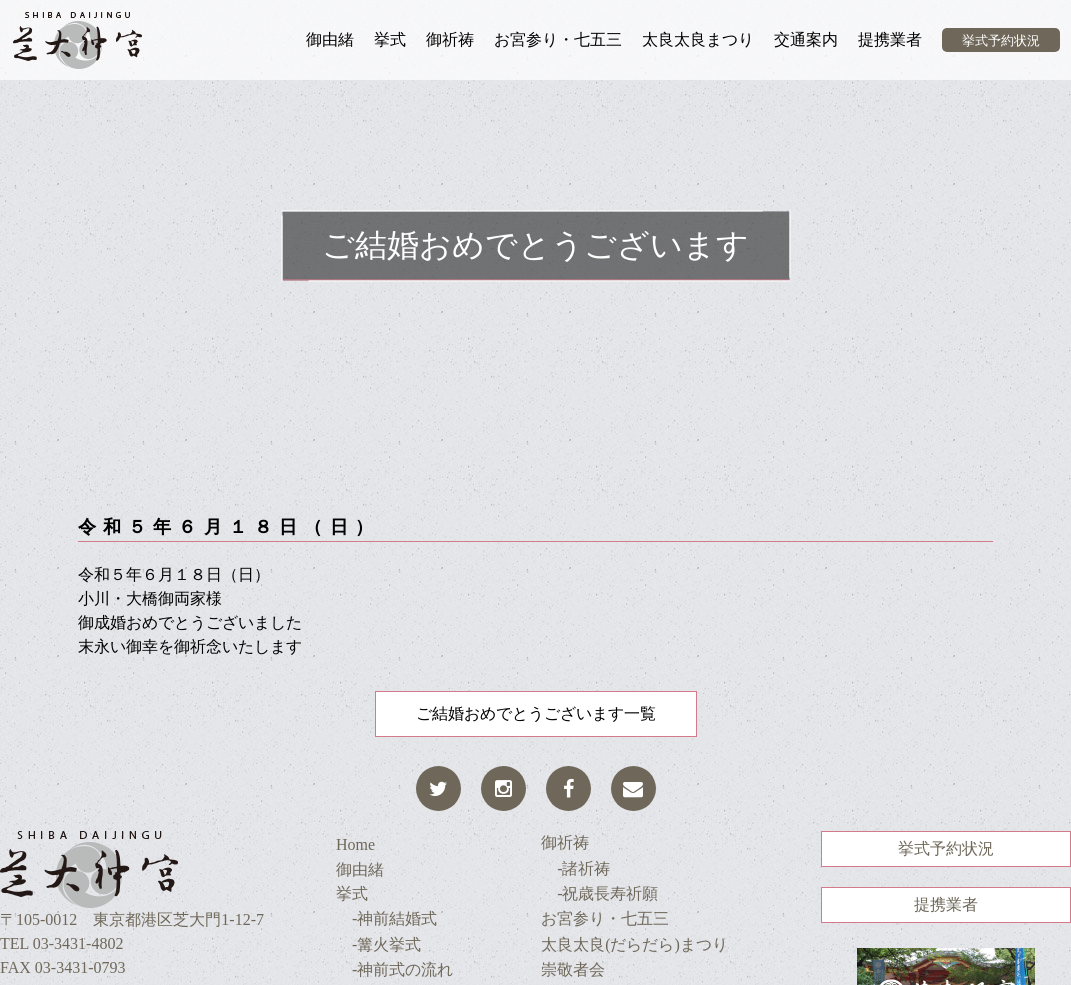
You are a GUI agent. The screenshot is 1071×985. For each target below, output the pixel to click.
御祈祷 (450, 39)
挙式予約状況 (1001, 40)
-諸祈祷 (575, 868)
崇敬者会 (573, 969)
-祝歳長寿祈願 (599, 893)
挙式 (390, 39)
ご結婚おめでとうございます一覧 (536, 713)
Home (355, 844)
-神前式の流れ (394, 969)
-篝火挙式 (378, 944)
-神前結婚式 (386, 918)
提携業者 (890, 39)
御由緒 (330, 39)
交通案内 (806, 39)
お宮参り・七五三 (558, 39)
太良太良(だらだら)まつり (634, 944)
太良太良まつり (698, 39)
